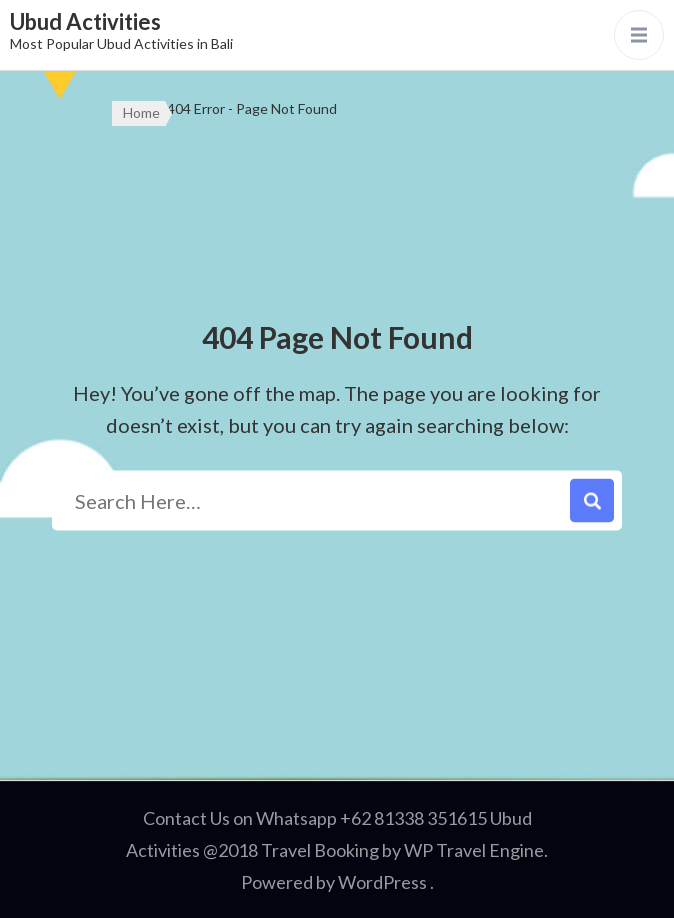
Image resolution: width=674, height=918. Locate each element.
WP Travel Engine (474, 850)
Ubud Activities (85, 21)
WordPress (382, 882)
